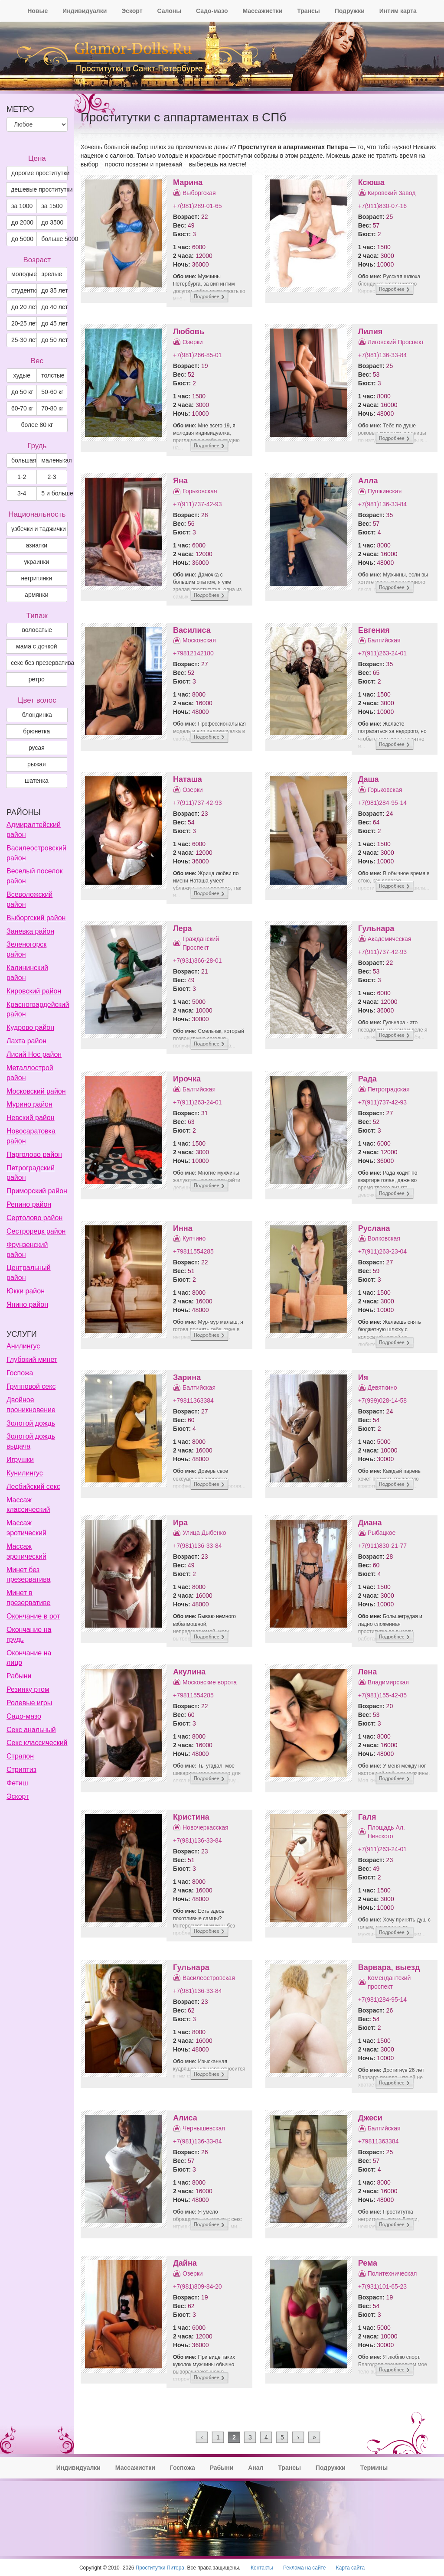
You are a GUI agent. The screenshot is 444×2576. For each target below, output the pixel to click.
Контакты (262, 2568)
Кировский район (34, 991)
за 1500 (51, 205)
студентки (24, 290)
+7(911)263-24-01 (382, 653)
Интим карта (398, 10)
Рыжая (36, 764)
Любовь (188, 331)
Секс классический (37, 1742)
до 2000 (22, 222)
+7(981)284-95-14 (382, 802)
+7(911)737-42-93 (197, 504)
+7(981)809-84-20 (197, 2286)
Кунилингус (25, 1473)
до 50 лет (54, 339)
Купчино (194, 1238)
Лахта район (26, 1041)
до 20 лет (24, 306)
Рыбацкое (382, 1532)
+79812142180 (193, 653)
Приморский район (37, 1191)
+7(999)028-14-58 (382, 1400)
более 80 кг (37, 424)
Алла (368, 480)
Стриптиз (21, 1769)
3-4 (21, 493)
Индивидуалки (84, 10)
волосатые (37, 629)
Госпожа (20, 1373)
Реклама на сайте (304, 2568)
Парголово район (34, 1154)
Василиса (192, 630)
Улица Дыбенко (204, 1532)
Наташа (187, 779)
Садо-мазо (212, 10)
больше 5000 (54, 238)
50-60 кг (52, 391)
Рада (367, 1079)
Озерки (193, 342)
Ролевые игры (29, 1702)
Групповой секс (31, 1386)
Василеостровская (209, 1977)
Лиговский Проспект (396, 342)
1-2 (21, 476)
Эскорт (131, 10)
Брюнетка (36, 731)
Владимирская (388, 1682)
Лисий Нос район (34, 1054)
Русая (37, 747)
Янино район (27, 1304)
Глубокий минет (32, 1359)
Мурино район (29, 1104)
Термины (374, 2467)
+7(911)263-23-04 (382, 1251)
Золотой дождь (31, 1423)
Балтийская (384, 640)
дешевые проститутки (39, 189)
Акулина (189, 1671)
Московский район (36, 1091)
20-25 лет (24, 323)
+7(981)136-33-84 (382, 355)
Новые (37, 10)
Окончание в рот (33, 1616)
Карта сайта (350, 2568)
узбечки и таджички (38, 528)
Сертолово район (34, 1217)
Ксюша (371, 182)
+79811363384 (193, 1400)
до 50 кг (22, 391)
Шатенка (37, 780)
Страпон (20, 1756)
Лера (182, 928)
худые (21, 375)
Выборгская (199, 192)
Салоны (169, 10)
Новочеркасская (206, 1827)
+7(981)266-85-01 (197, 355)
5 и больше (54, 493)
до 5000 (22, 238)
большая (23, 460)
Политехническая (392, 2273)
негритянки (36, 578)
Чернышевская (204, 2128)
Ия (363, 1377)
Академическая (389, 938)
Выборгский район (36, 918)
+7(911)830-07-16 (382, 205)
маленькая (54, 460)
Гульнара (376, 928)
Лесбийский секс (33, 1486)
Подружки (350, 10)
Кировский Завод (392, 192)
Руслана (374, 1228)
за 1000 (22, 205)
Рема (367, 2263)
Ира (180, 1522)
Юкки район (26, 1291)
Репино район (29, 1204)
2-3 (51, 476)
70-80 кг (52, 408)
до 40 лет (54, 306)
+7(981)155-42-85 (382, 1695)
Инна (183, 1228)
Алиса (185, 2118)
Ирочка (187, 1079)
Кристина (191, 1817)
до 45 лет (54, 323)
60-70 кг (22, 408)
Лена (367, 1671)
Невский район (31, 1117)
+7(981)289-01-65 (197, 205)
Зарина (187, 1377)
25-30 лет (24, 339)
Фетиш (17, 1783)
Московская (199, 640)
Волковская (384, 1238)
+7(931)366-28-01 (197, 960)
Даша (368, 779)
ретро (37, 679)
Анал (255, 2467)
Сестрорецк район (36, 1231)
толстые (52, 375)
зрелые (52, 273)
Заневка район (30, 931)
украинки (36, 561)
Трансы (308, 10)
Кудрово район (30, 1027)
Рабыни (19, 1676)
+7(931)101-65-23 (382, 2286)
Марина (187, 182)
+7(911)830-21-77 (382, 1545)
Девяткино (382, 1387)
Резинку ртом (28, 1689)
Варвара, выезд (389, 1967)
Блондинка (37, 714)
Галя (367, 1817)
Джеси (370, 2118)
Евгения (374, 630)
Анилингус (23, 1346)
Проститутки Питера (160, 2568)
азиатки (36, 545)
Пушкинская (385, 491)
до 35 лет (54, 290)
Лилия (370, 331)
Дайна (185, 2263)
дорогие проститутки (39, 172)
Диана (370, 1522)
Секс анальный (31, 1729)
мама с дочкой (36, 646)
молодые (24, 273)
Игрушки (20, 1459)
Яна (180, 480)
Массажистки (262, 10)
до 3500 (52, 222)
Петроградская (389, 1089)
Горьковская (200, 491)
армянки (36, 594)
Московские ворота (210, 1682)
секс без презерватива (39, 662)
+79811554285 (193, 1251)
